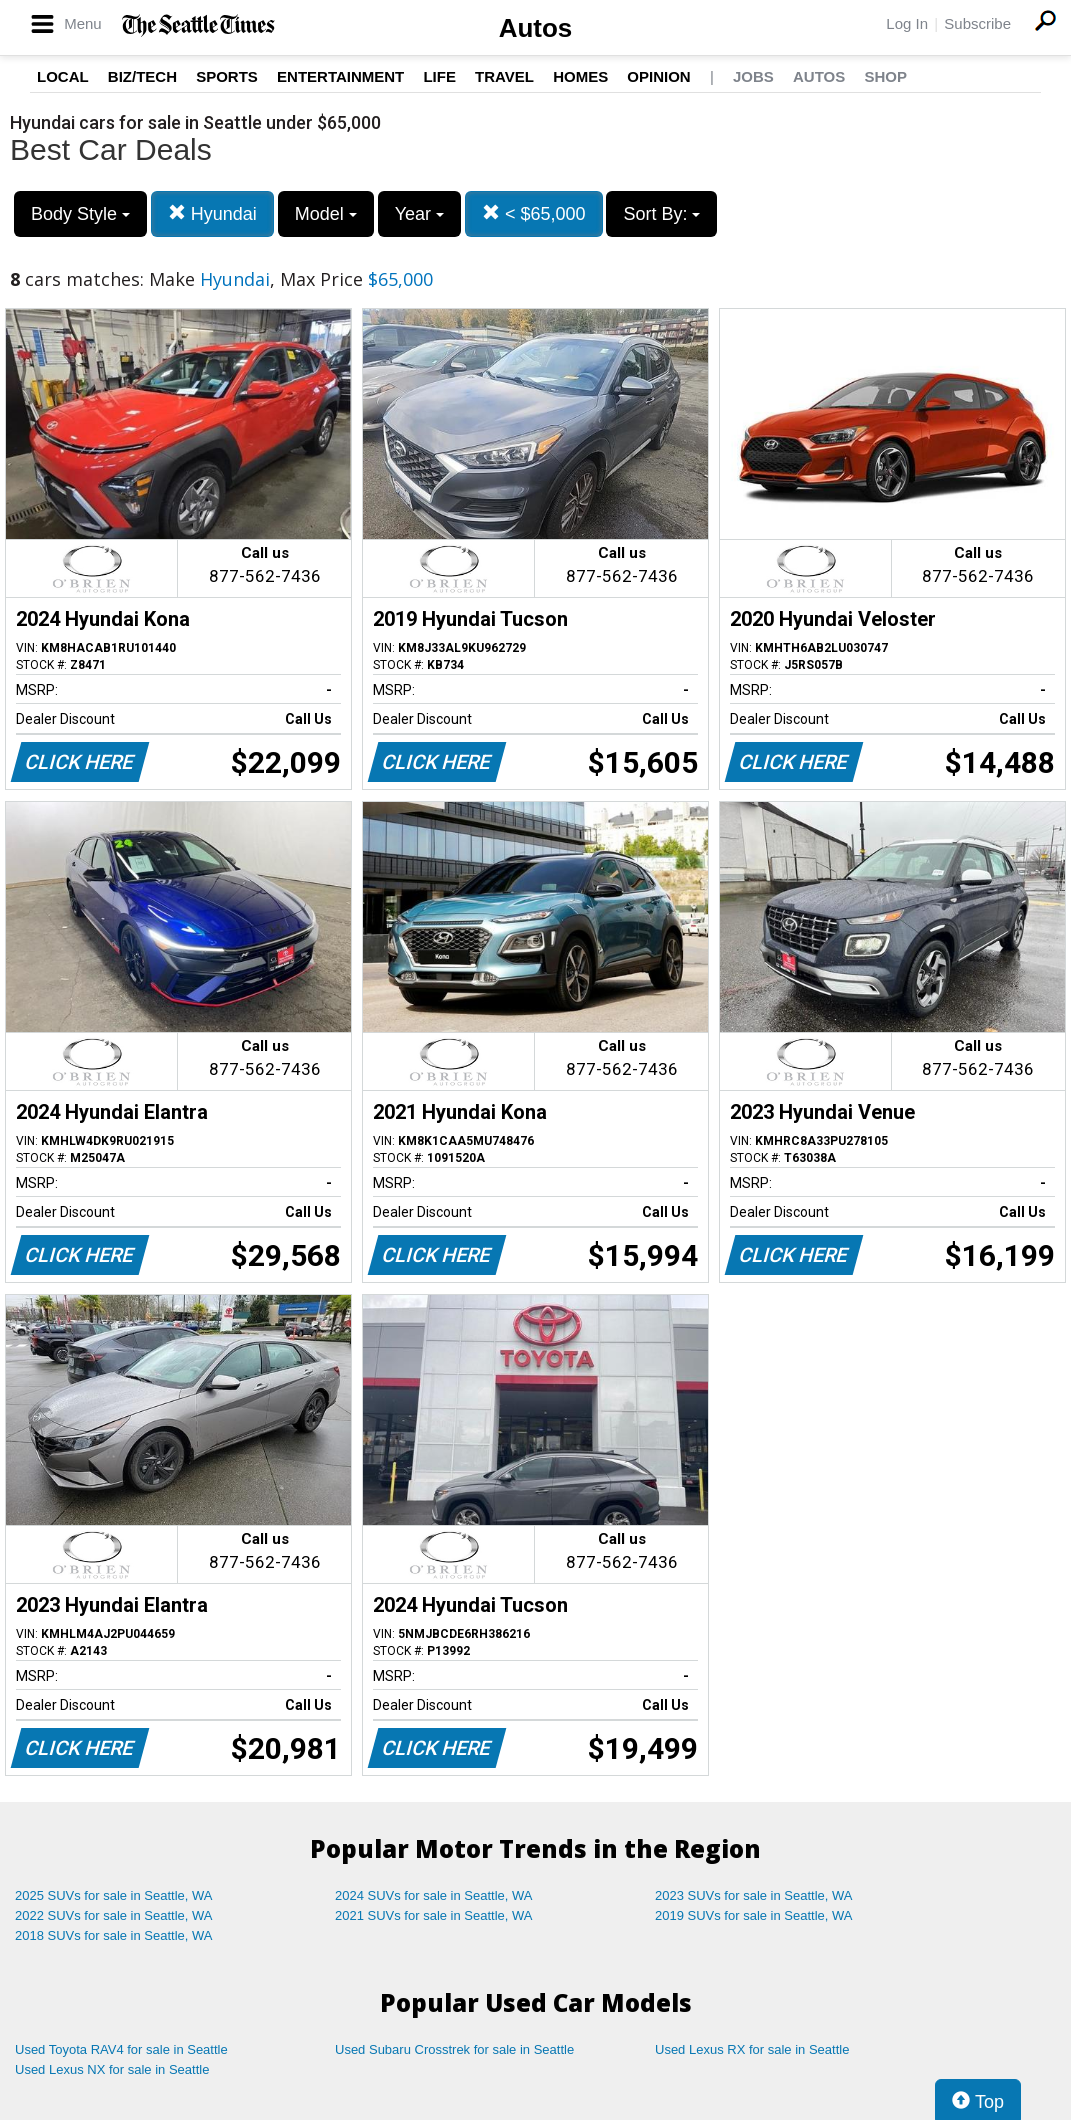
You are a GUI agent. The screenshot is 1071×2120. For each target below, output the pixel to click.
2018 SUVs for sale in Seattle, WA (114, 1935)
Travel (504, 76)
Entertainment (340, 76)
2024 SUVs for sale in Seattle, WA (434, 1895)
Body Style (80, 214)
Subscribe (977, 23)
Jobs (753, 76)
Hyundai (212, 213)
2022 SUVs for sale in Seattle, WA (114, 1915)
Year (419, 214)
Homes (580, 76)
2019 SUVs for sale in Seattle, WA (754, 1915)
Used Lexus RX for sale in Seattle (752, 2049)
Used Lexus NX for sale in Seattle (112, 2069)
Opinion (658, 76)
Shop (885, 76)
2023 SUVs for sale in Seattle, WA (754, 1895)
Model (326, 214)
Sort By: (661, 214)
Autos (536, 28)
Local (63, 76)
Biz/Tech (142, 76)
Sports (227, 76)
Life (439, 76)
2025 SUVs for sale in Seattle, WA (114, 1895)
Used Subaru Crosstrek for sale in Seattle (454, 2049)
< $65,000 (534, 213)
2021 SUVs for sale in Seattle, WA (434, 1915)
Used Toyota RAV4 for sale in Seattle (121, 2049)
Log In (907, 23)
